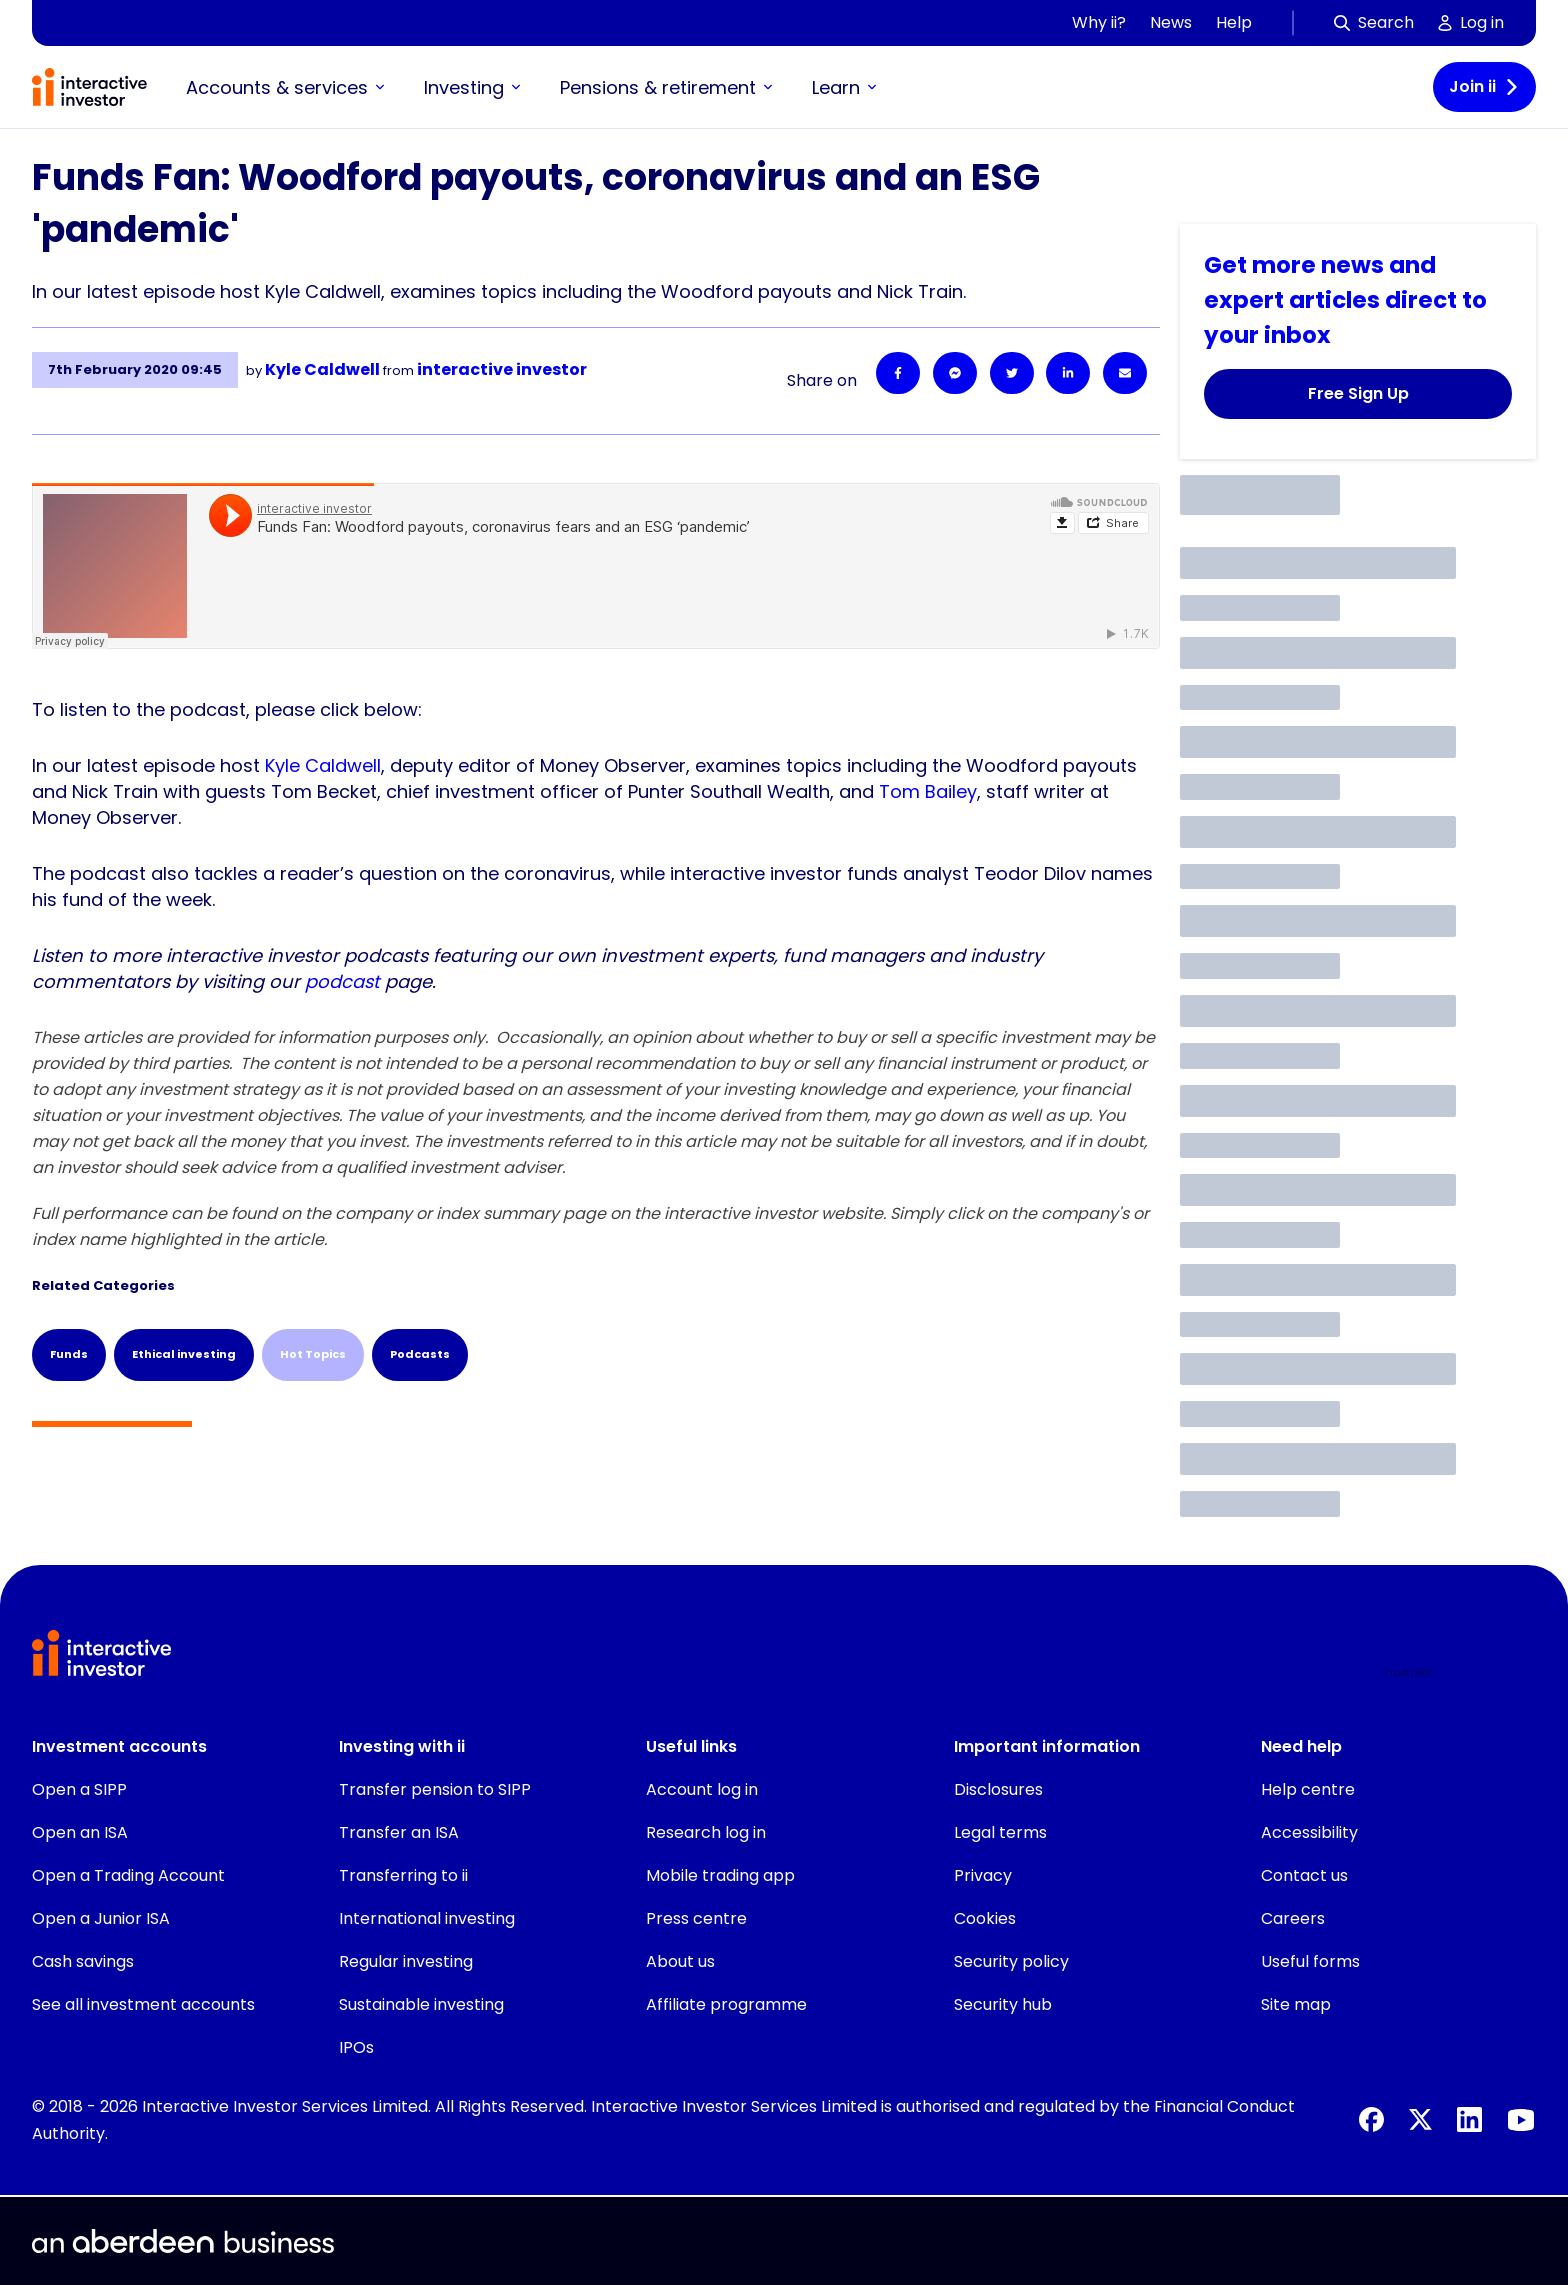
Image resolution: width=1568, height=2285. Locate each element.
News (1171, 22)
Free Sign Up (1358, 393)
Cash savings (83, 1961)
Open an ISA (80, 1832)
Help (1234, 22)
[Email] (1125, 373)
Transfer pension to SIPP (435, 1789)
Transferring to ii (403, 1875)
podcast (342, 981)
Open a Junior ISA (101, 1918)
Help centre (1308, 1789)
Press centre (696, 1918)
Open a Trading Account (128, 1875)
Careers (1293, 1918)
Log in (1471, 22)
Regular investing (406, 1961)
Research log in (706, 1832)
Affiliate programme (726, 2004)
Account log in (702, 1789)
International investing (427, 1918)
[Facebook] (898, 373)
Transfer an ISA (399, 1832)
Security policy (1011, 1961)
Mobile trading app (720, 1875)
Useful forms (1310, 1961)
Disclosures (998, 1789)
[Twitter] (1012, 373)
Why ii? (1099, 22)
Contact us (1304, 1875)
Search (1374, 22)
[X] (1420, 2119)
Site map (1296, 2004)
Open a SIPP (79, 1789)
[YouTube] (1521, 2120)
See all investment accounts (143, 2004)
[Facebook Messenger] (955, 373)
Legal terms (1000, 1832)
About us (680, 1961)
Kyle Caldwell (323, 765)
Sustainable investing (421, 2004)
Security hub (1003, 2004)
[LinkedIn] (1068, 373)
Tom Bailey (928, 791)
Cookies (985, 1918)
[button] (1459, 1673)
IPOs (356, 2047)
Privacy (983, 1875)
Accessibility (1309, 1832)
